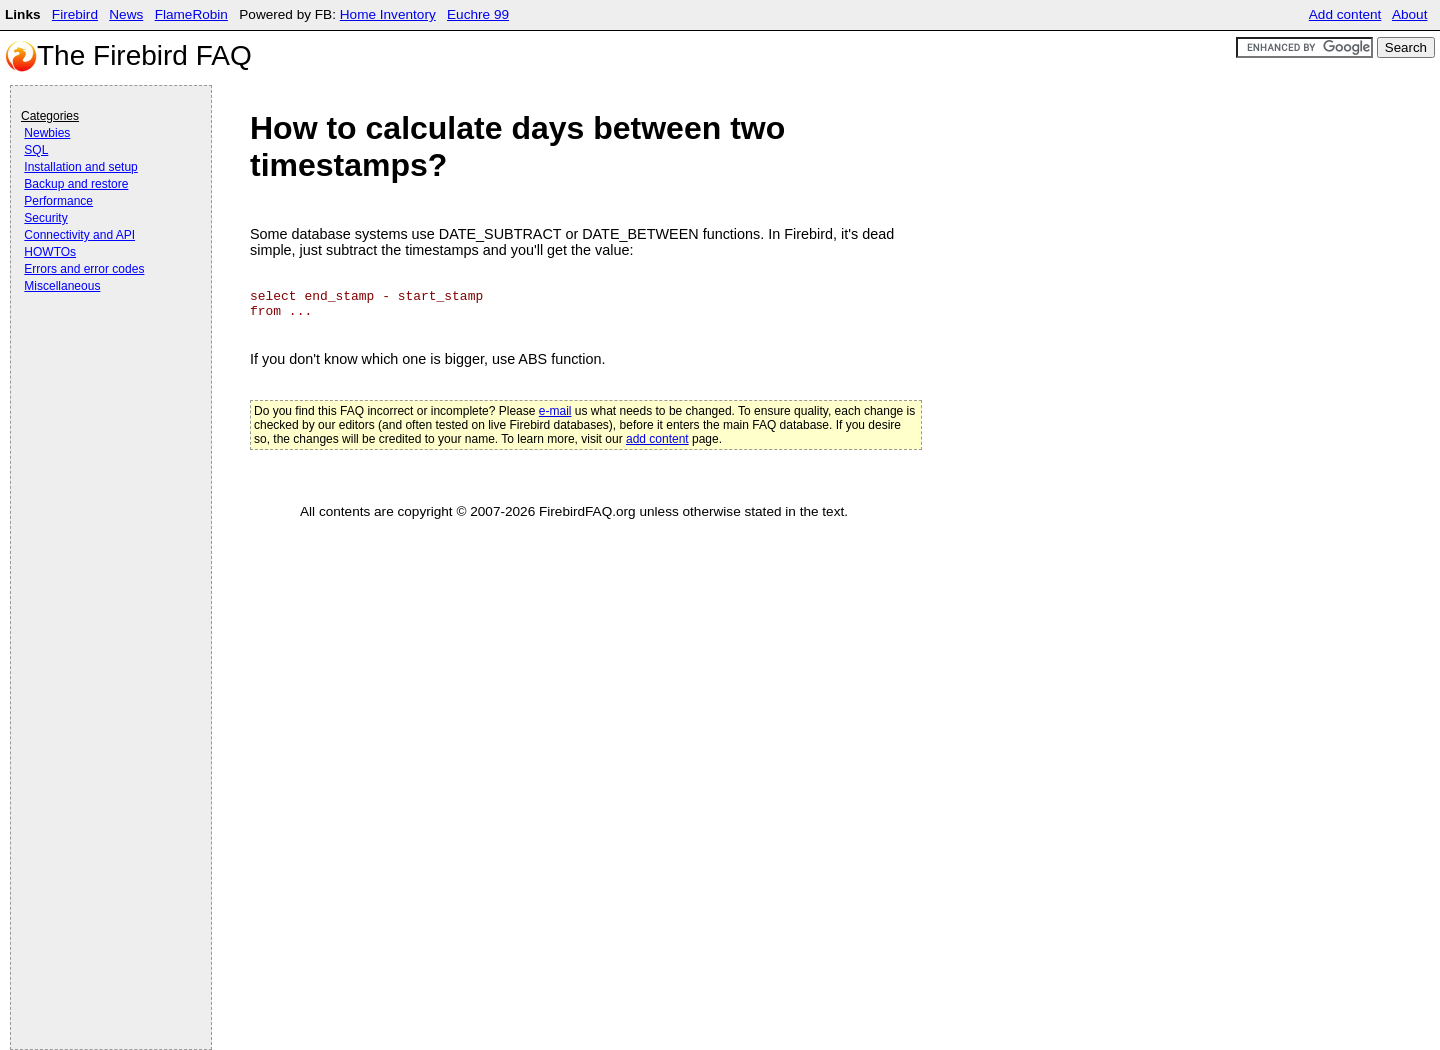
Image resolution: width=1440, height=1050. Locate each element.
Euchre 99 (478, 14)
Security (45, 218)
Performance (58, 201)
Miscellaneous (62, 286)
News (126, 14)
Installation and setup (80, 167)
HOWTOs (50, 252)
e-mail (555, 411)
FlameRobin (191, 14)
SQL (36, 150)
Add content (1345, 14)
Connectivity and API (79, 235)
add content (657, 439)
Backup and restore (76, 184)
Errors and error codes (84, 269)
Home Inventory (388, 14)
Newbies (47, 133)
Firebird (75, 14)
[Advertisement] (101, 352)
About (1410, 14)
